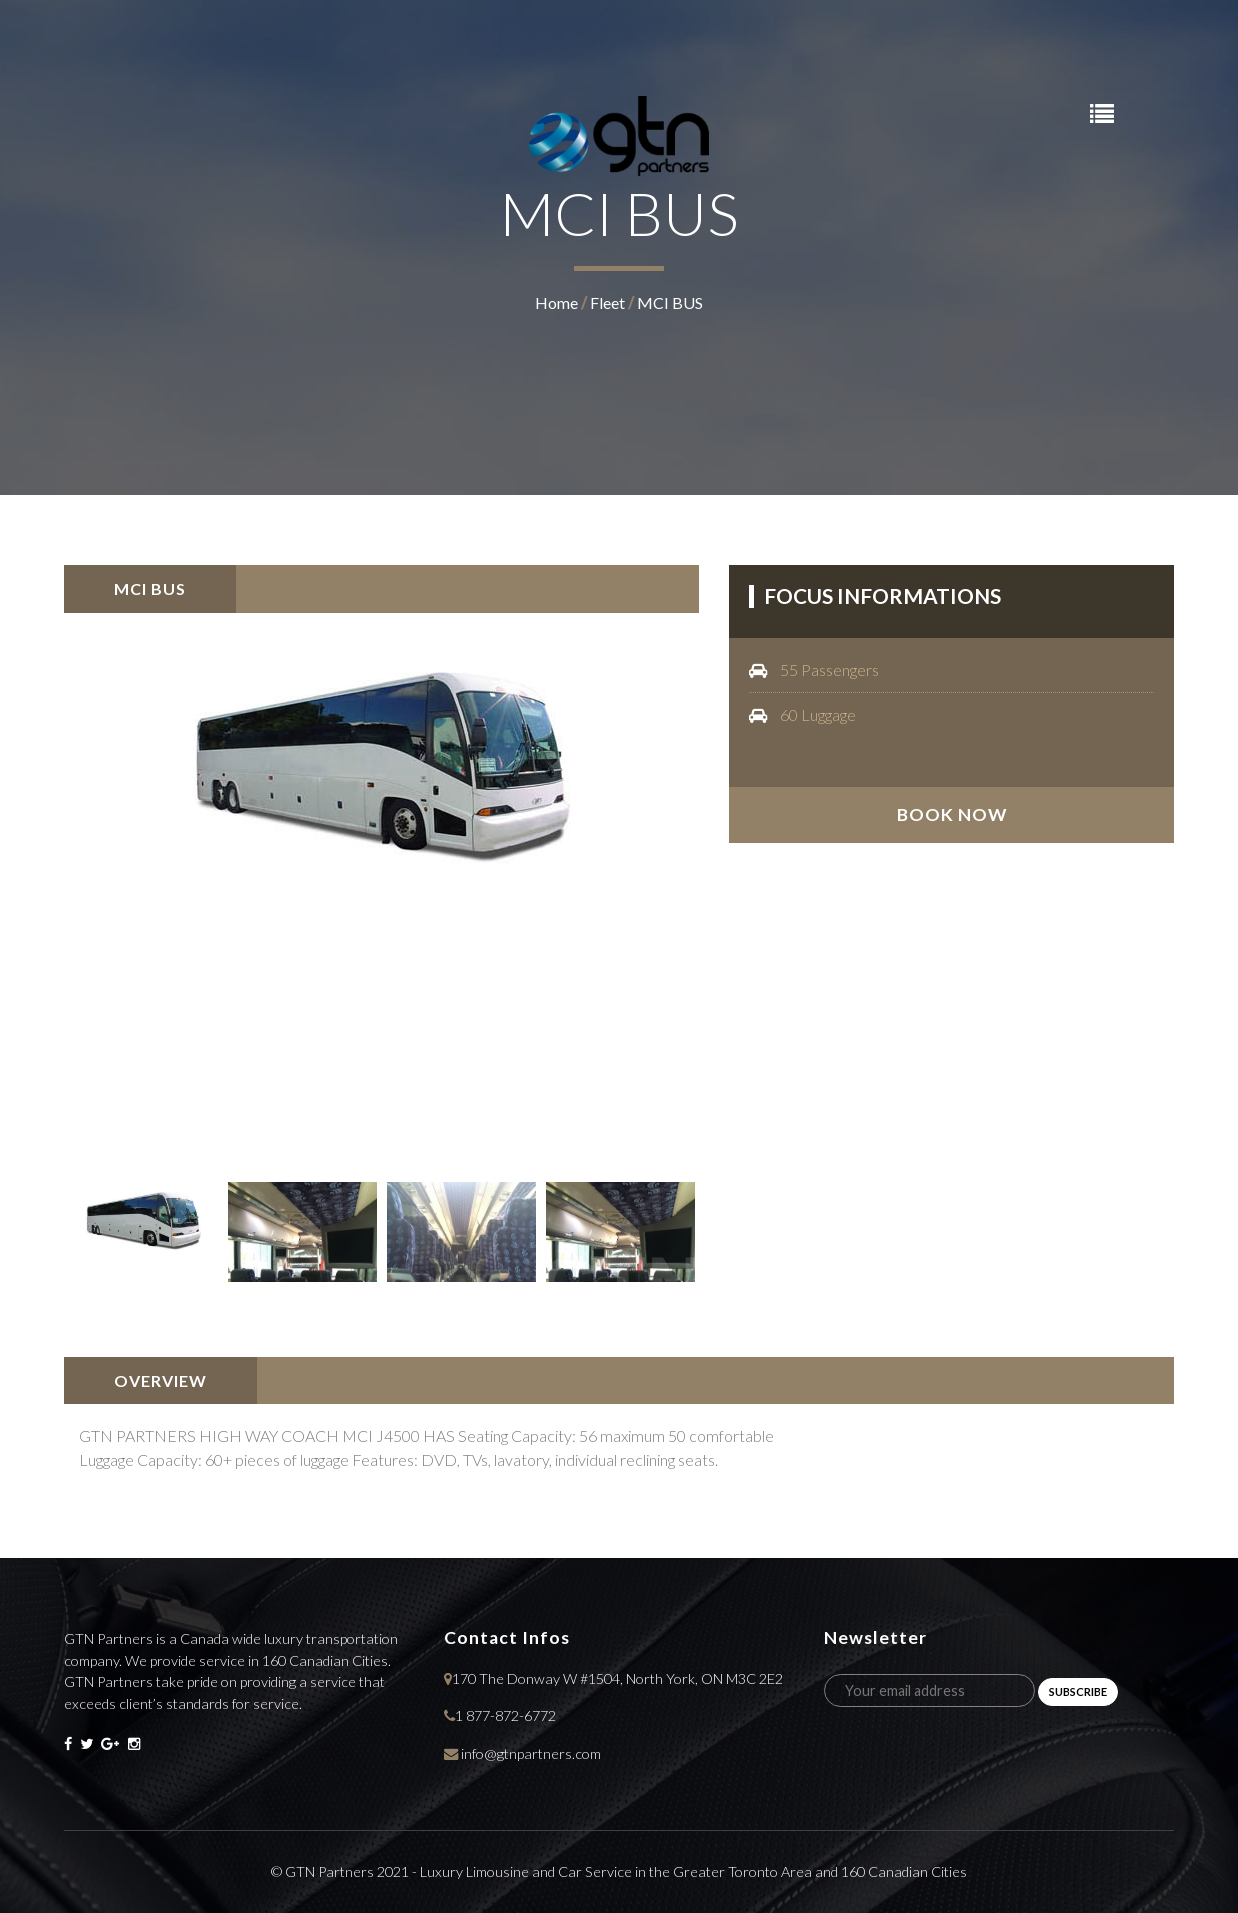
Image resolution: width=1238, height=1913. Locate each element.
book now (952, 814)
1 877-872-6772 (505, 1715)
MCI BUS (670, 302)
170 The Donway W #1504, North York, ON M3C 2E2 (617, 1678)
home (556, 302)
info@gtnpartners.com (531, 1753)
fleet (607, 302)
